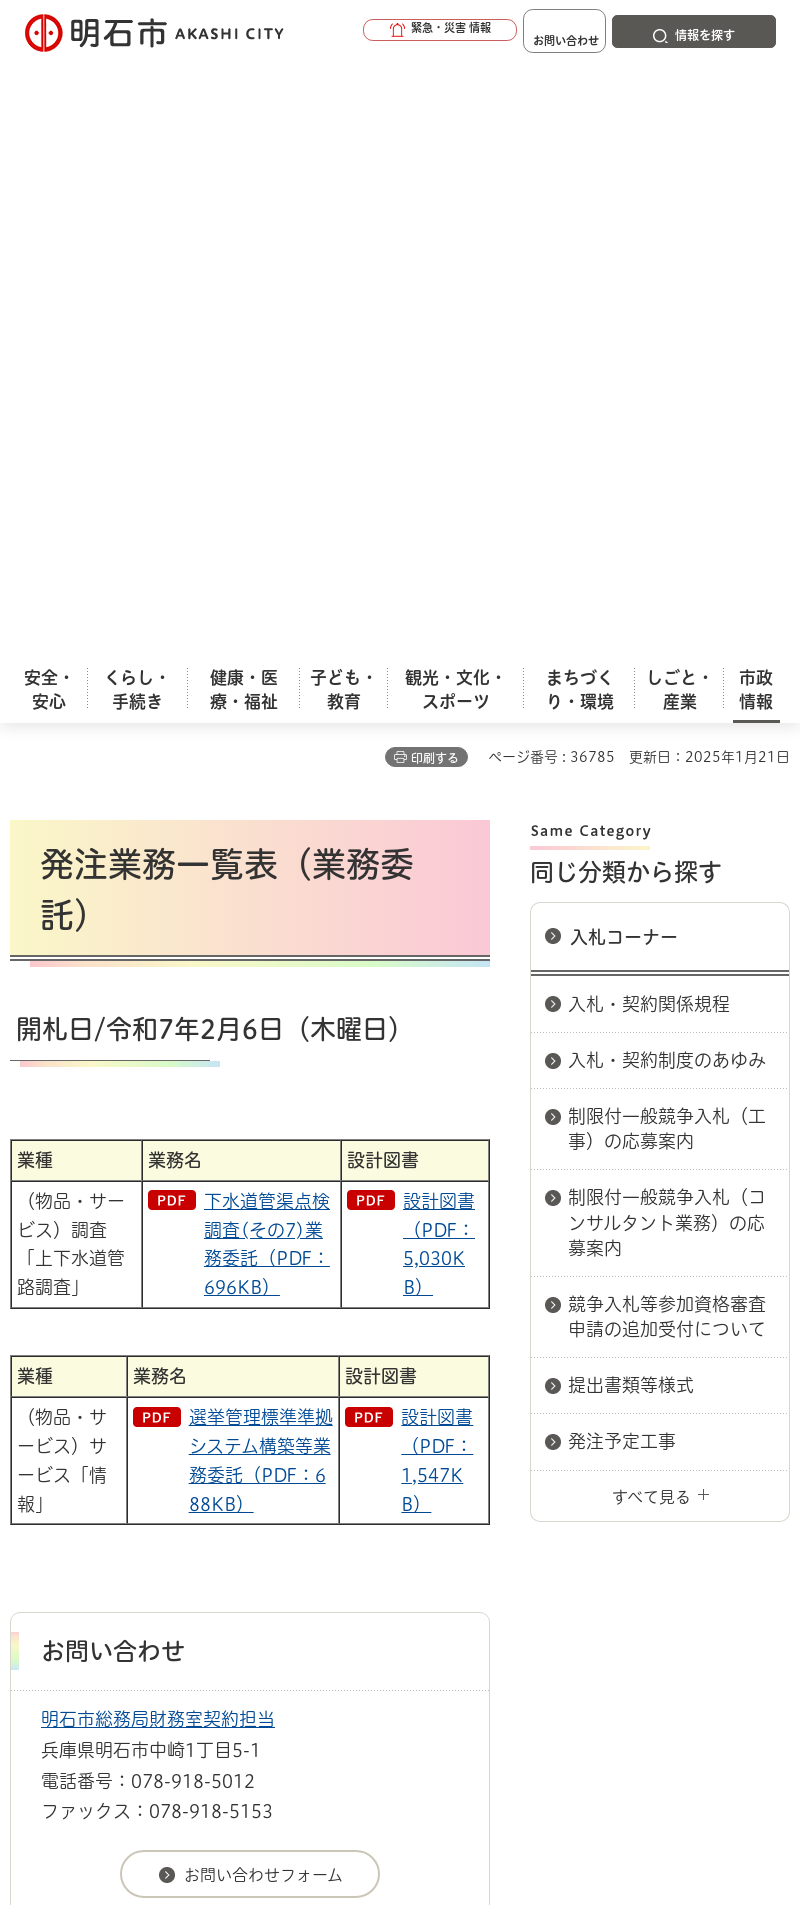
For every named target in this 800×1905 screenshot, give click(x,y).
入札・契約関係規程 (649, 410)
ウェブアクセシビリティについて (451, 1472)
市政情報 (96, 1401)
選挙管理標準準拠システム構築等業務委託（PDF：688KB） (261, 866)
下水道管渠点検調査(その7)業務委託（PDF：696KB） (267, 650)
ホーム (30, 1401)
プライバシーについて (182, 1503)
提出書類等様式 (631, 791)
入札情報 (169, 1401)
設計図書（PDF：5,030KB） (439, 650)
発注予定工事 (622, 847)
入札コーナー (624, 343)
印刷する (435, 164)
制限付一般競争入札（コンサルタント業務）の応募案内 (667, 628)
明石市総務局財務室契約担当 (158, 1125)
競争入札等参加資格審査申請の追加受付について (667, 722)
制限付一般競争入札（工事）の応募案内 (667, 534)
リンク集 (379, 1503)
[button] (380, 32)
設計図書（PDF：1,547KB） (437, 866)
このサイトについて (175, 1472)
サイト (522, 1503)
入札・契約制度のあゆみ (667, 466)
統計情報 (555, 1750)
